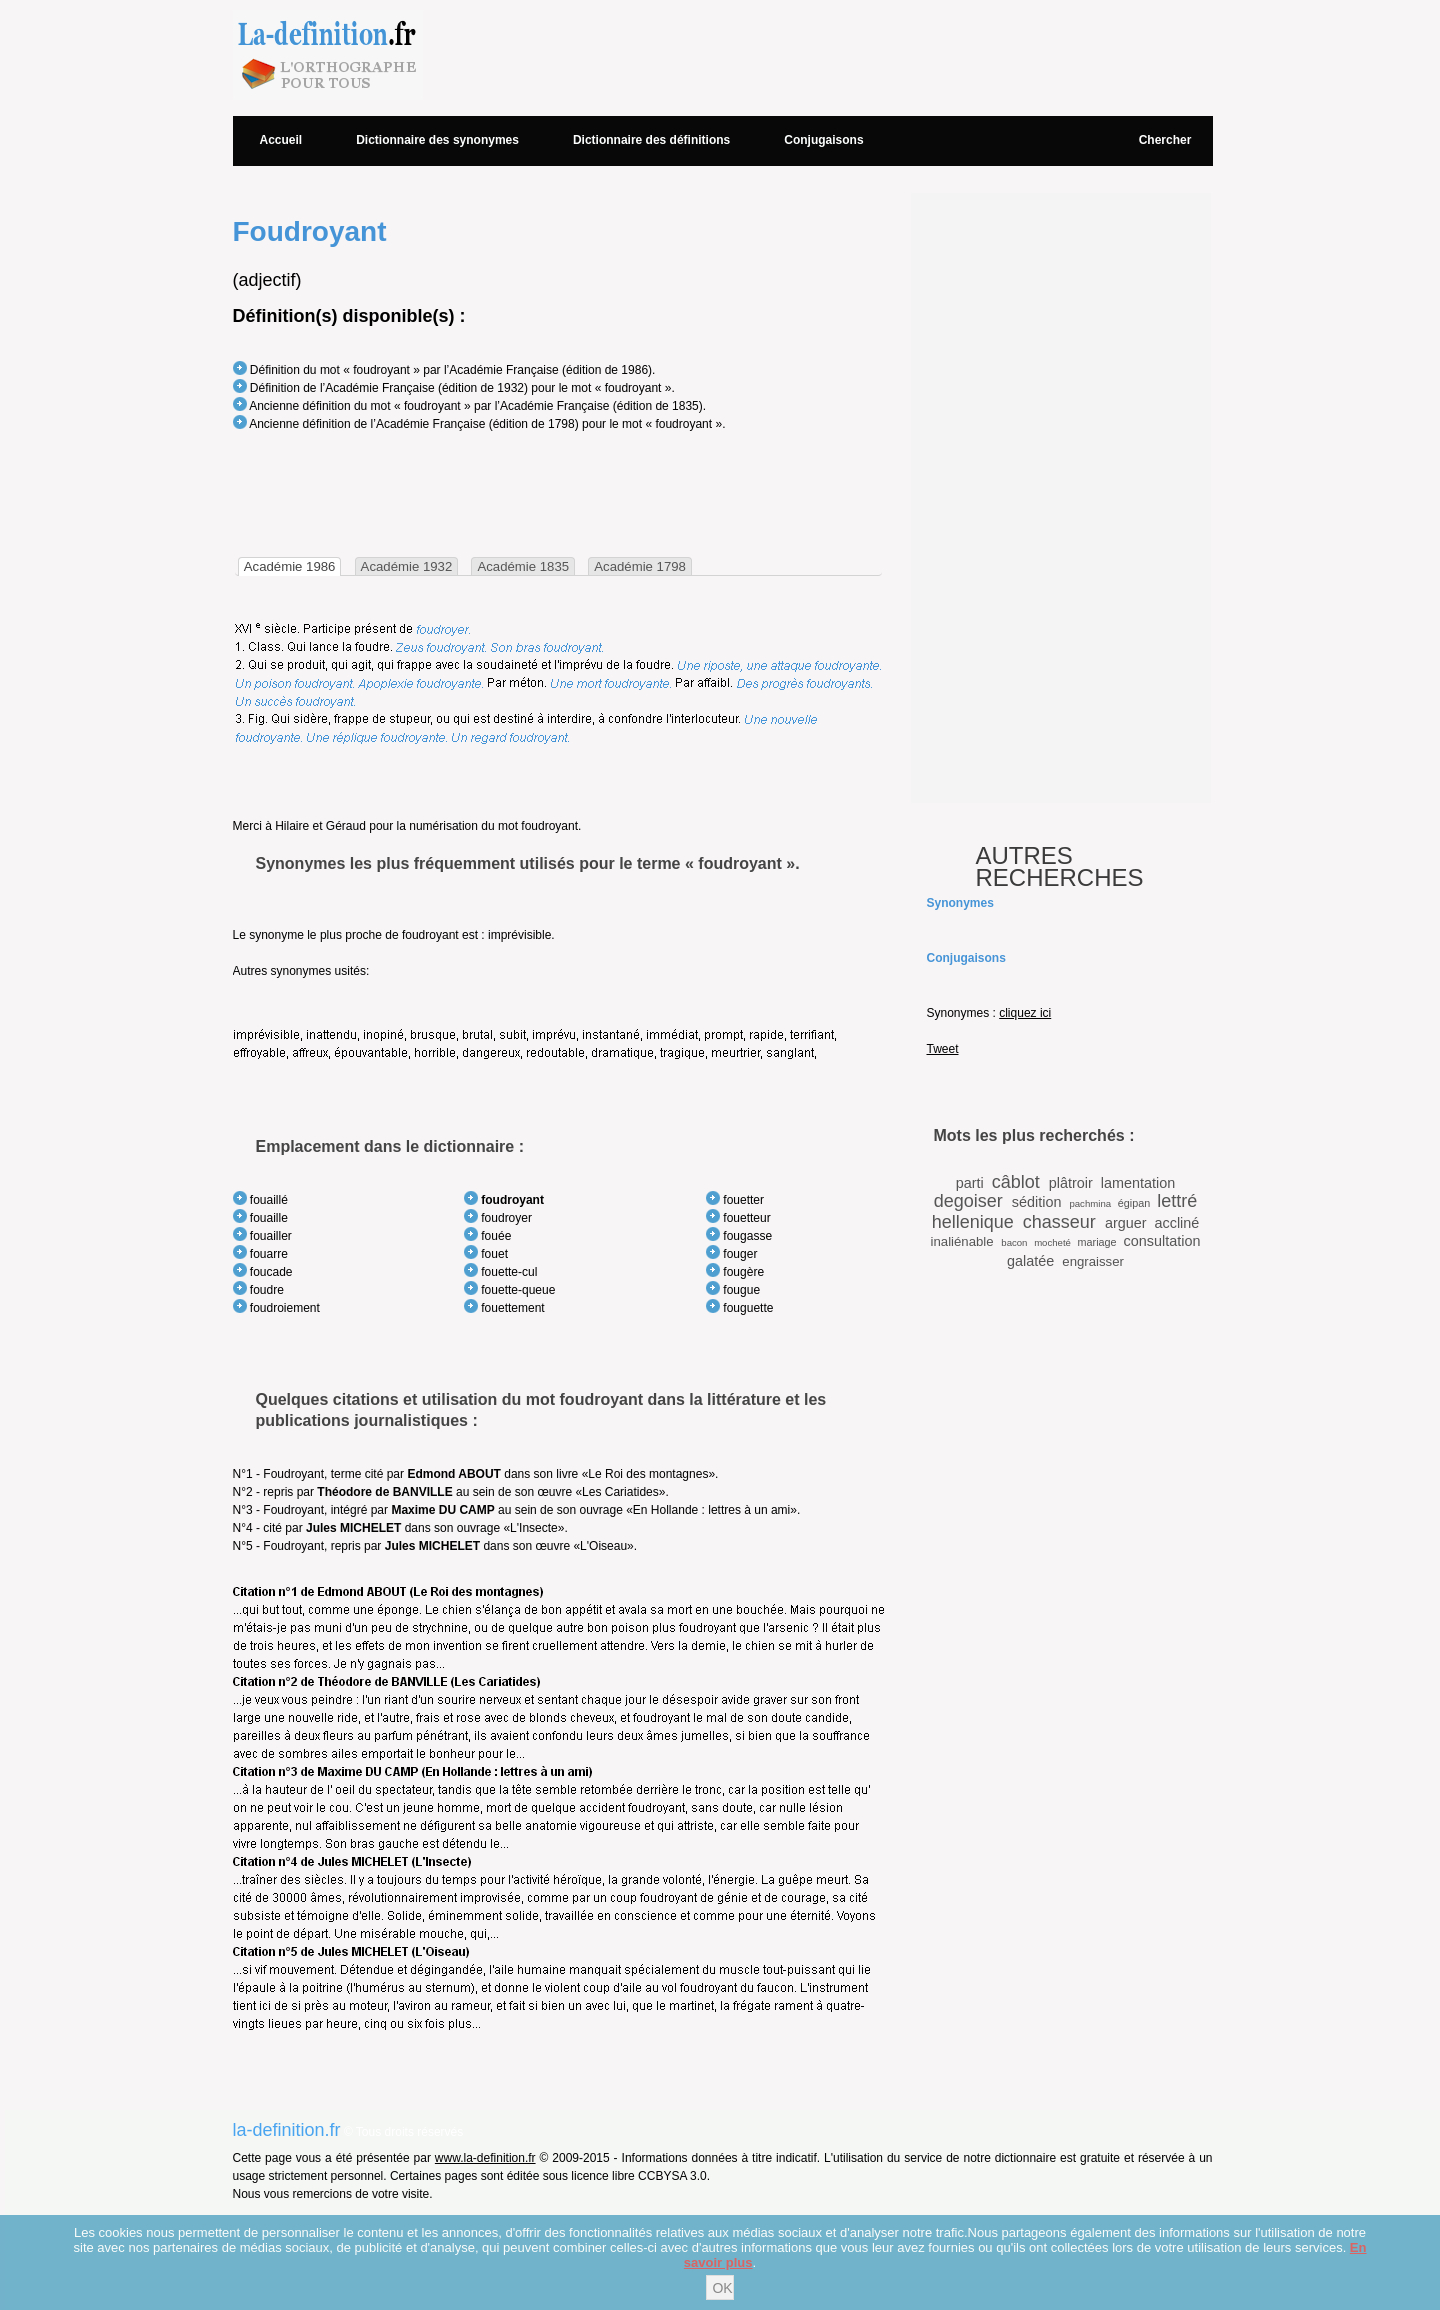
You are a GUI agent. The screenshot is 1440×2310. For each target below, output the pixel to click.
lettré (1177, 1201)
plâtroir (1071, 1183)
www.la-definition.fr (485, 2158)
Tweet (943, 1049)
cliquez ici (1025, 1013)
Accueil (281, 140)
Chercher (1165, 140)
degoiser (968, 1201)
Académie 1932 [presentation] (407, 566)
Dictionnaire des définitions (651, 140)
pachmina (1090, 1203)
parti (970, 1183)
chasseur (1059, 1222)
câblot (1016, 1182)
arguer (1126, 1223)
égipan (1134, 1203)
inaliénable (962, 1241)
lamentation (1138, 1183)
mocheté (1052, 1242)
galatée (1030, 1261)
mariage (1097, 1242)
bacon (1014, 1242)
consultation (1162, 1241)
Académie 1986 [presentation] (290, 566)
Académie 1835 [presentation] (523, 566)
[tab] (290, 566)
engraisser (1093, 1261)
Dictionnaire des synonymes (437, 140)
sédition (1037, 1202)
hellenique (973, 1222)
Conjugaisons (823, 140)
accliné (1176, 1223)
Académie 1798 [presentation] (640, 566)
